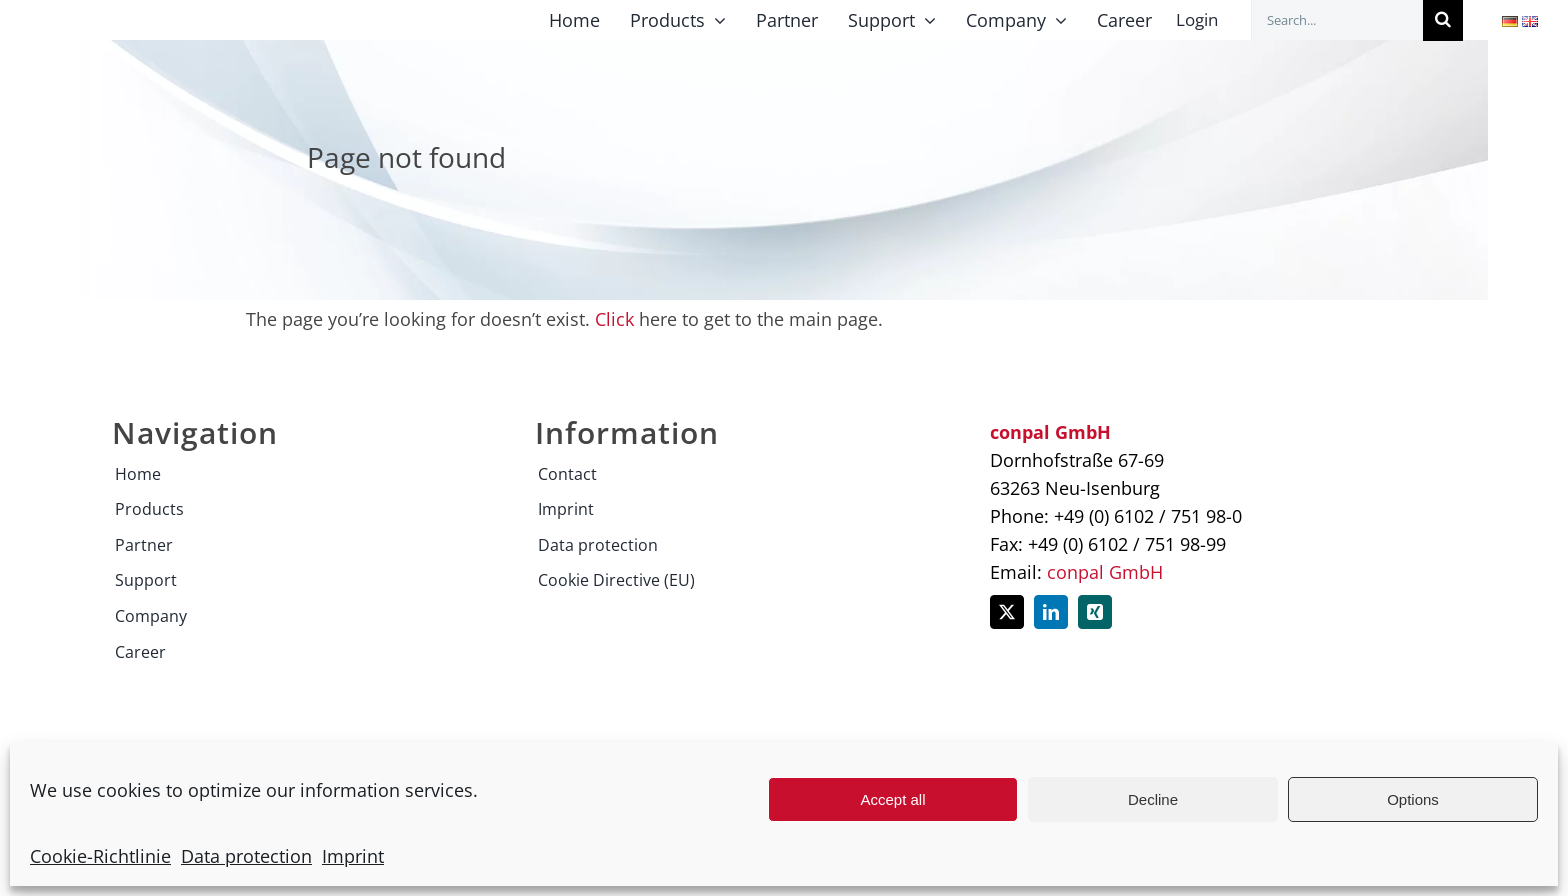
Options (1413, 799)
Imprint (353, 856)
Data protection (246, 856)
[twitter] (1007, 612)
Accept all (892, 799)
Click (614, 319)
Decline (1153, 799)
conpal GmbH (1105, 572)
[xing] (1095, 612)
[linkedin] (1051, 612)
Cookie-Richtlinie (100, 856)
